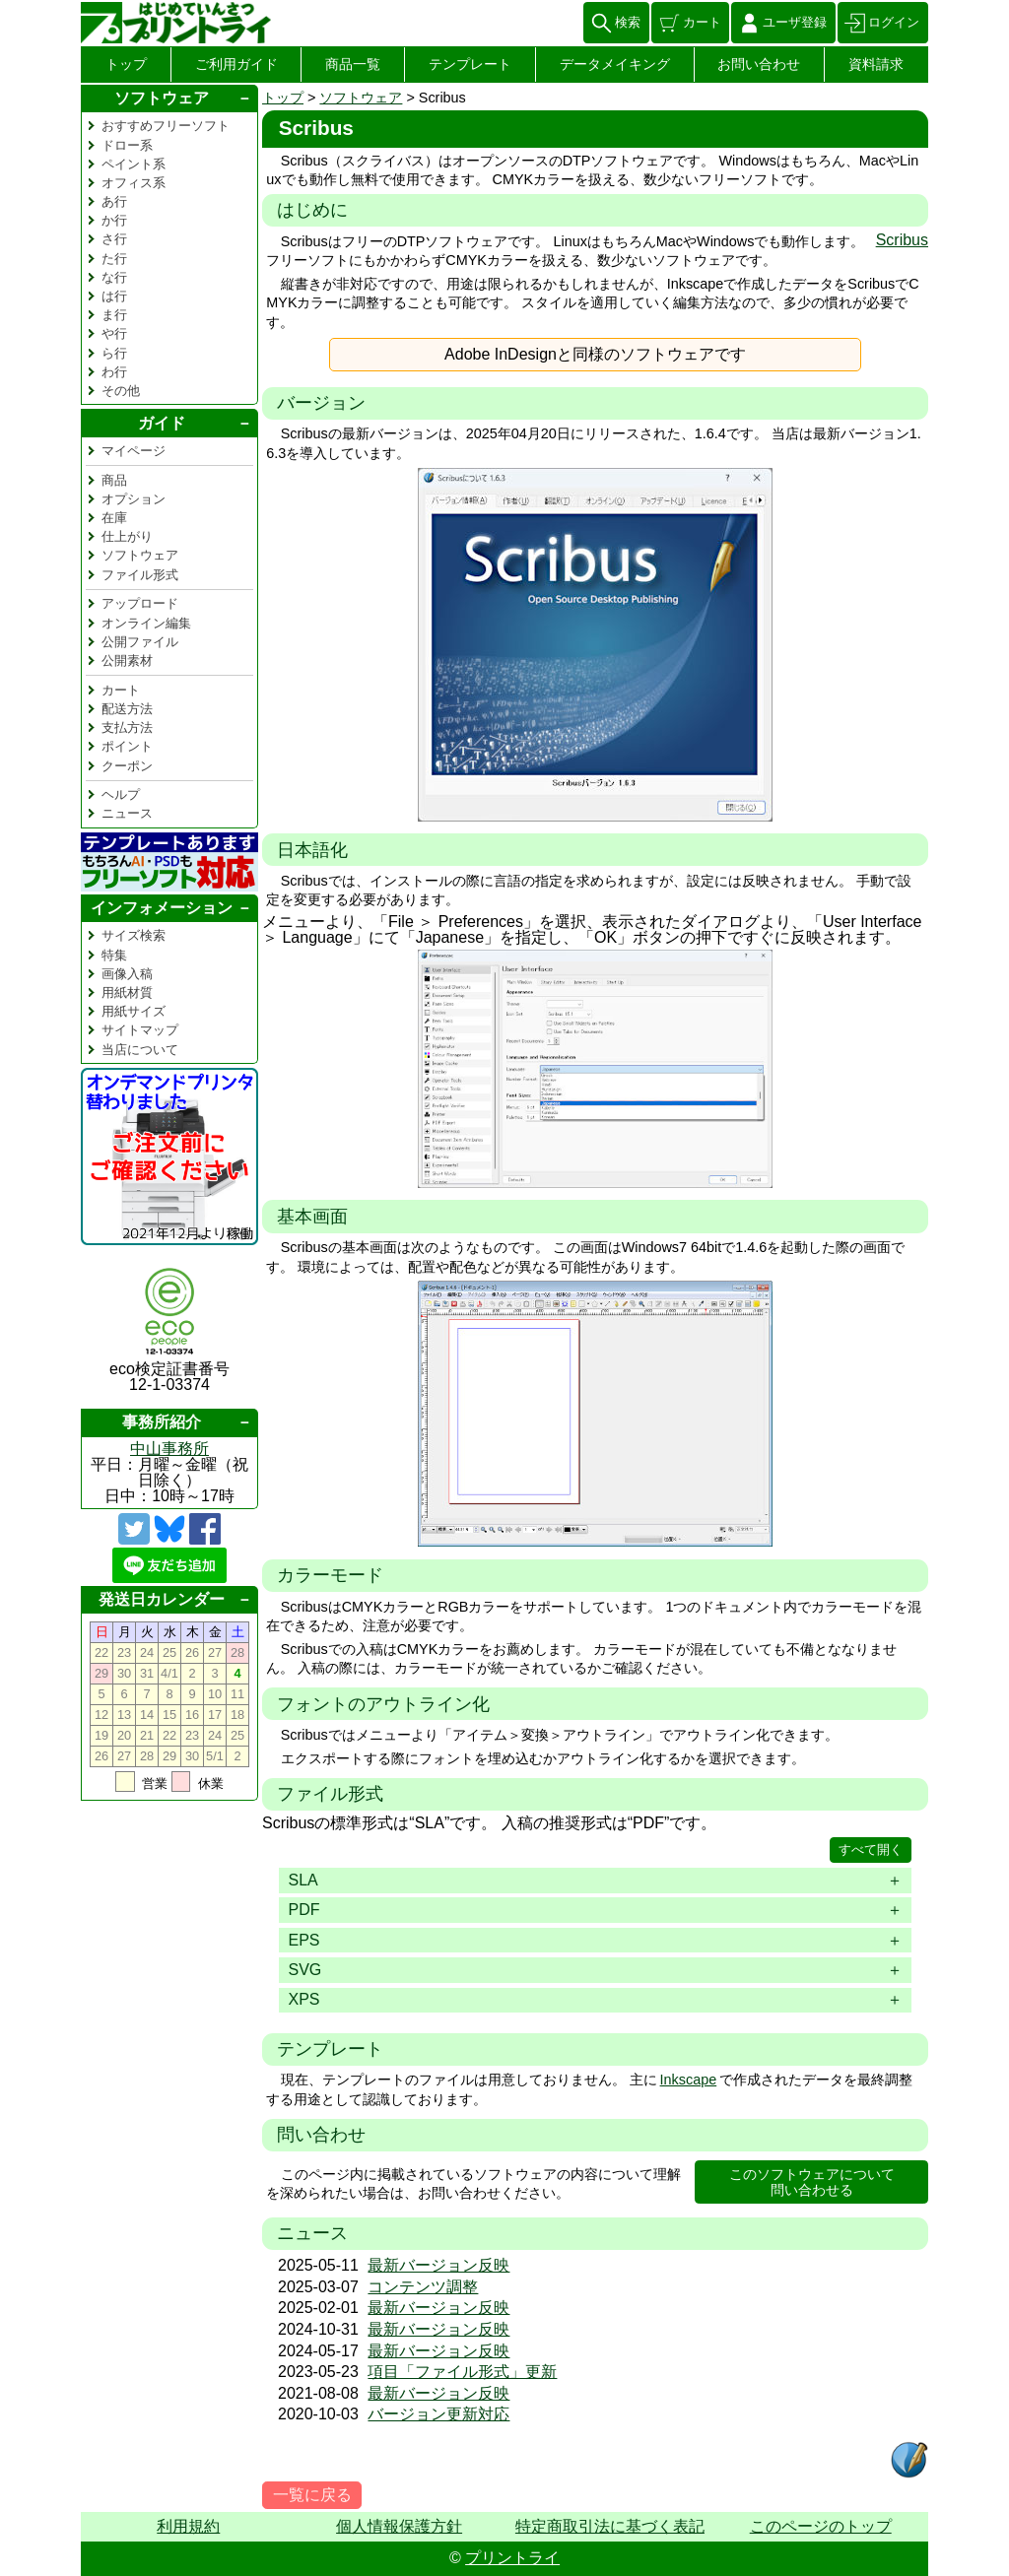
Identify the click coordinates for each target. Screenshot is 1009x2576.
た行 (114, 258)
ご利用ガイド (236, 64)
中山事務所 (169, 1448)
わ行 (114, 371)
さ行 (114, 238)
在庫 (114, 517)
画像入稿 (127, 973)
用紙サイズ (133, 1011)
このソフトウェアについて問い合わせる (812, 2182)
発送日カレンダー (162, 1599)
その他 (120, 390)
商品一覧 (352, 64)
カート (702, 22)
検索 (627, 22)
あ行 (114, 201)
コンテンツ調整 (423, 2287)
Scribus (902, 239)
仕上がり (127, 536)
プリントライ (512, 2557)
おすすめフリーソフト (165, 125)
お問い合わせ (758, 64)
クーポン (127, 766)
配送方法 (127, 708)
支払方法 (127, 727)
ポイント (127, 746)
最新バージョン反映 (438, 2265)
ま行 (114, 314)
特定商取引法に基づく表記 (610, 2526)
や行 (114, 333)
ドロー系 (127, 145)
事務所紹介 (161, 1422)
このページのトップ (821, 2526)
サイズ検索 (133, 935)
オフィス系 (133, 182)
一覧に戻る (312, 2494)
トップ (126, 64)
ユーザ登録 (795, 22)
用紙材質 (127, 992)
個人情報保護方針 (399, 2526)
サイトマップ (139, 1030)
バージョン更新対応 (438, 2414)
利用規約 (188, 2526)
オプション (133, 499)
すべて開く (871, 1849)
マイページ (133, 450)
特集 (114, 955)
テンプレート (470, 64)
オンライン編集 (146, 623)
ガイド (161, 423)
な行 (114, 277)
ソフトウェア (360, 97)
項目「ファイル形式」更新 (462, 2371)
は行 (114, 296)
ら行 (114, 353)
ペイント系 (133, 164)
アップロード (139, 603)
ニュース (127, 813)
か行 (114, 220)
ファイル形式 (139, 574)
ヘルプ (120, 794)
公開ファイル (139, 641)
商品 (114, 480)
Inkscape (688, 2079)
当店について (139, 1049)
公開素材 (127, 660)
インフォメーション (162, 907)
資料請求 (876, 64)
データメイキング (615, 64)
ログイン (893, 22)
